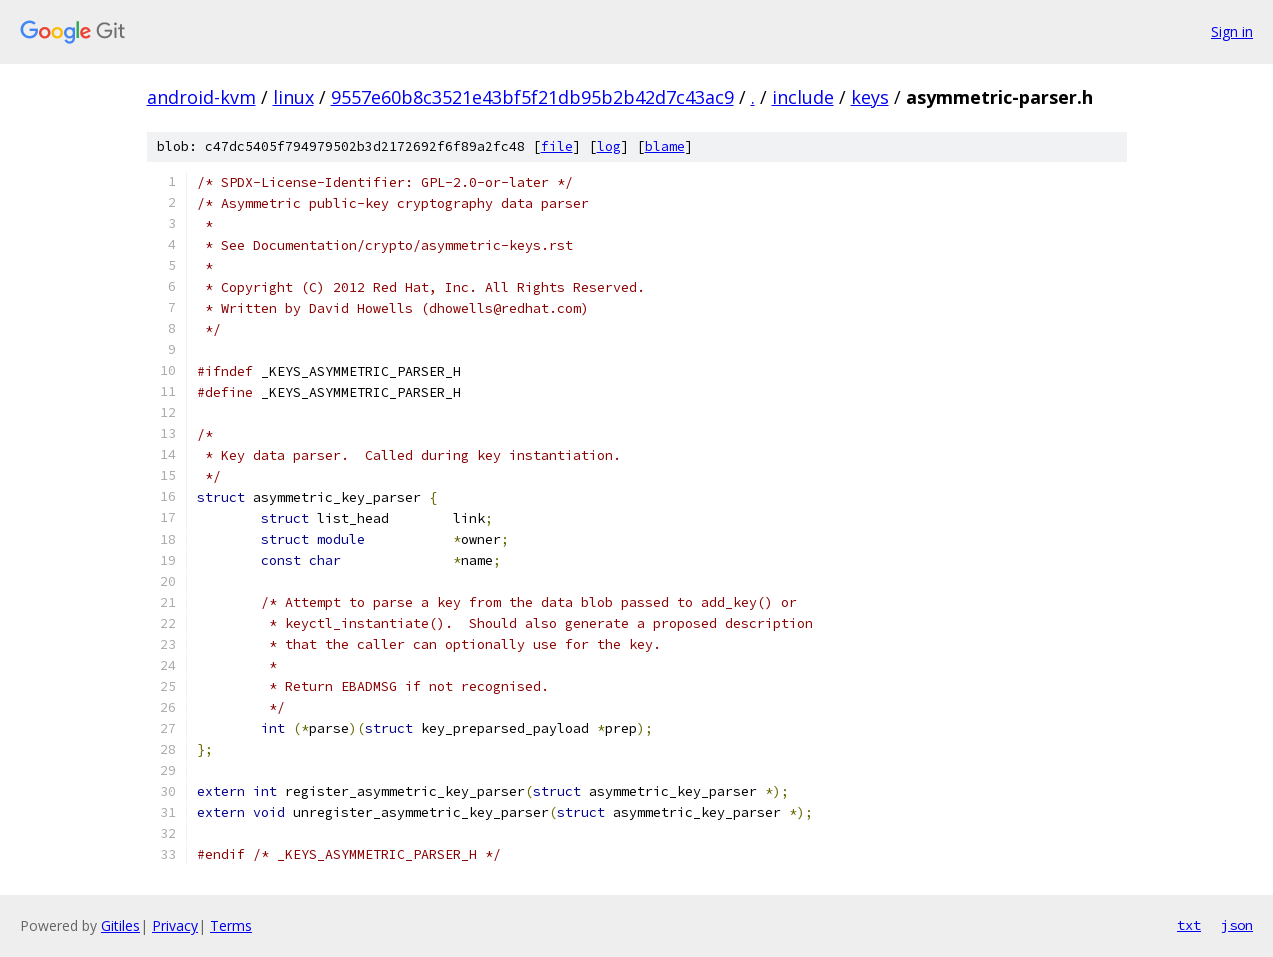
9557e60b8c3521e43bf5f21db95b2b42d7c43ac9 (532, 97)
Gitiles (120, 925)
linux (293, 97)
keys (870, 97)
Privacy (175, 925)
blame (665, 146)
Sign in (1232, 31)
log (609, 146)
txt (1189, 925)
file (557, 146)
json (1237, 925)
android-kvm (201, 97)
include (803, 97)
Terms (231, 925)
